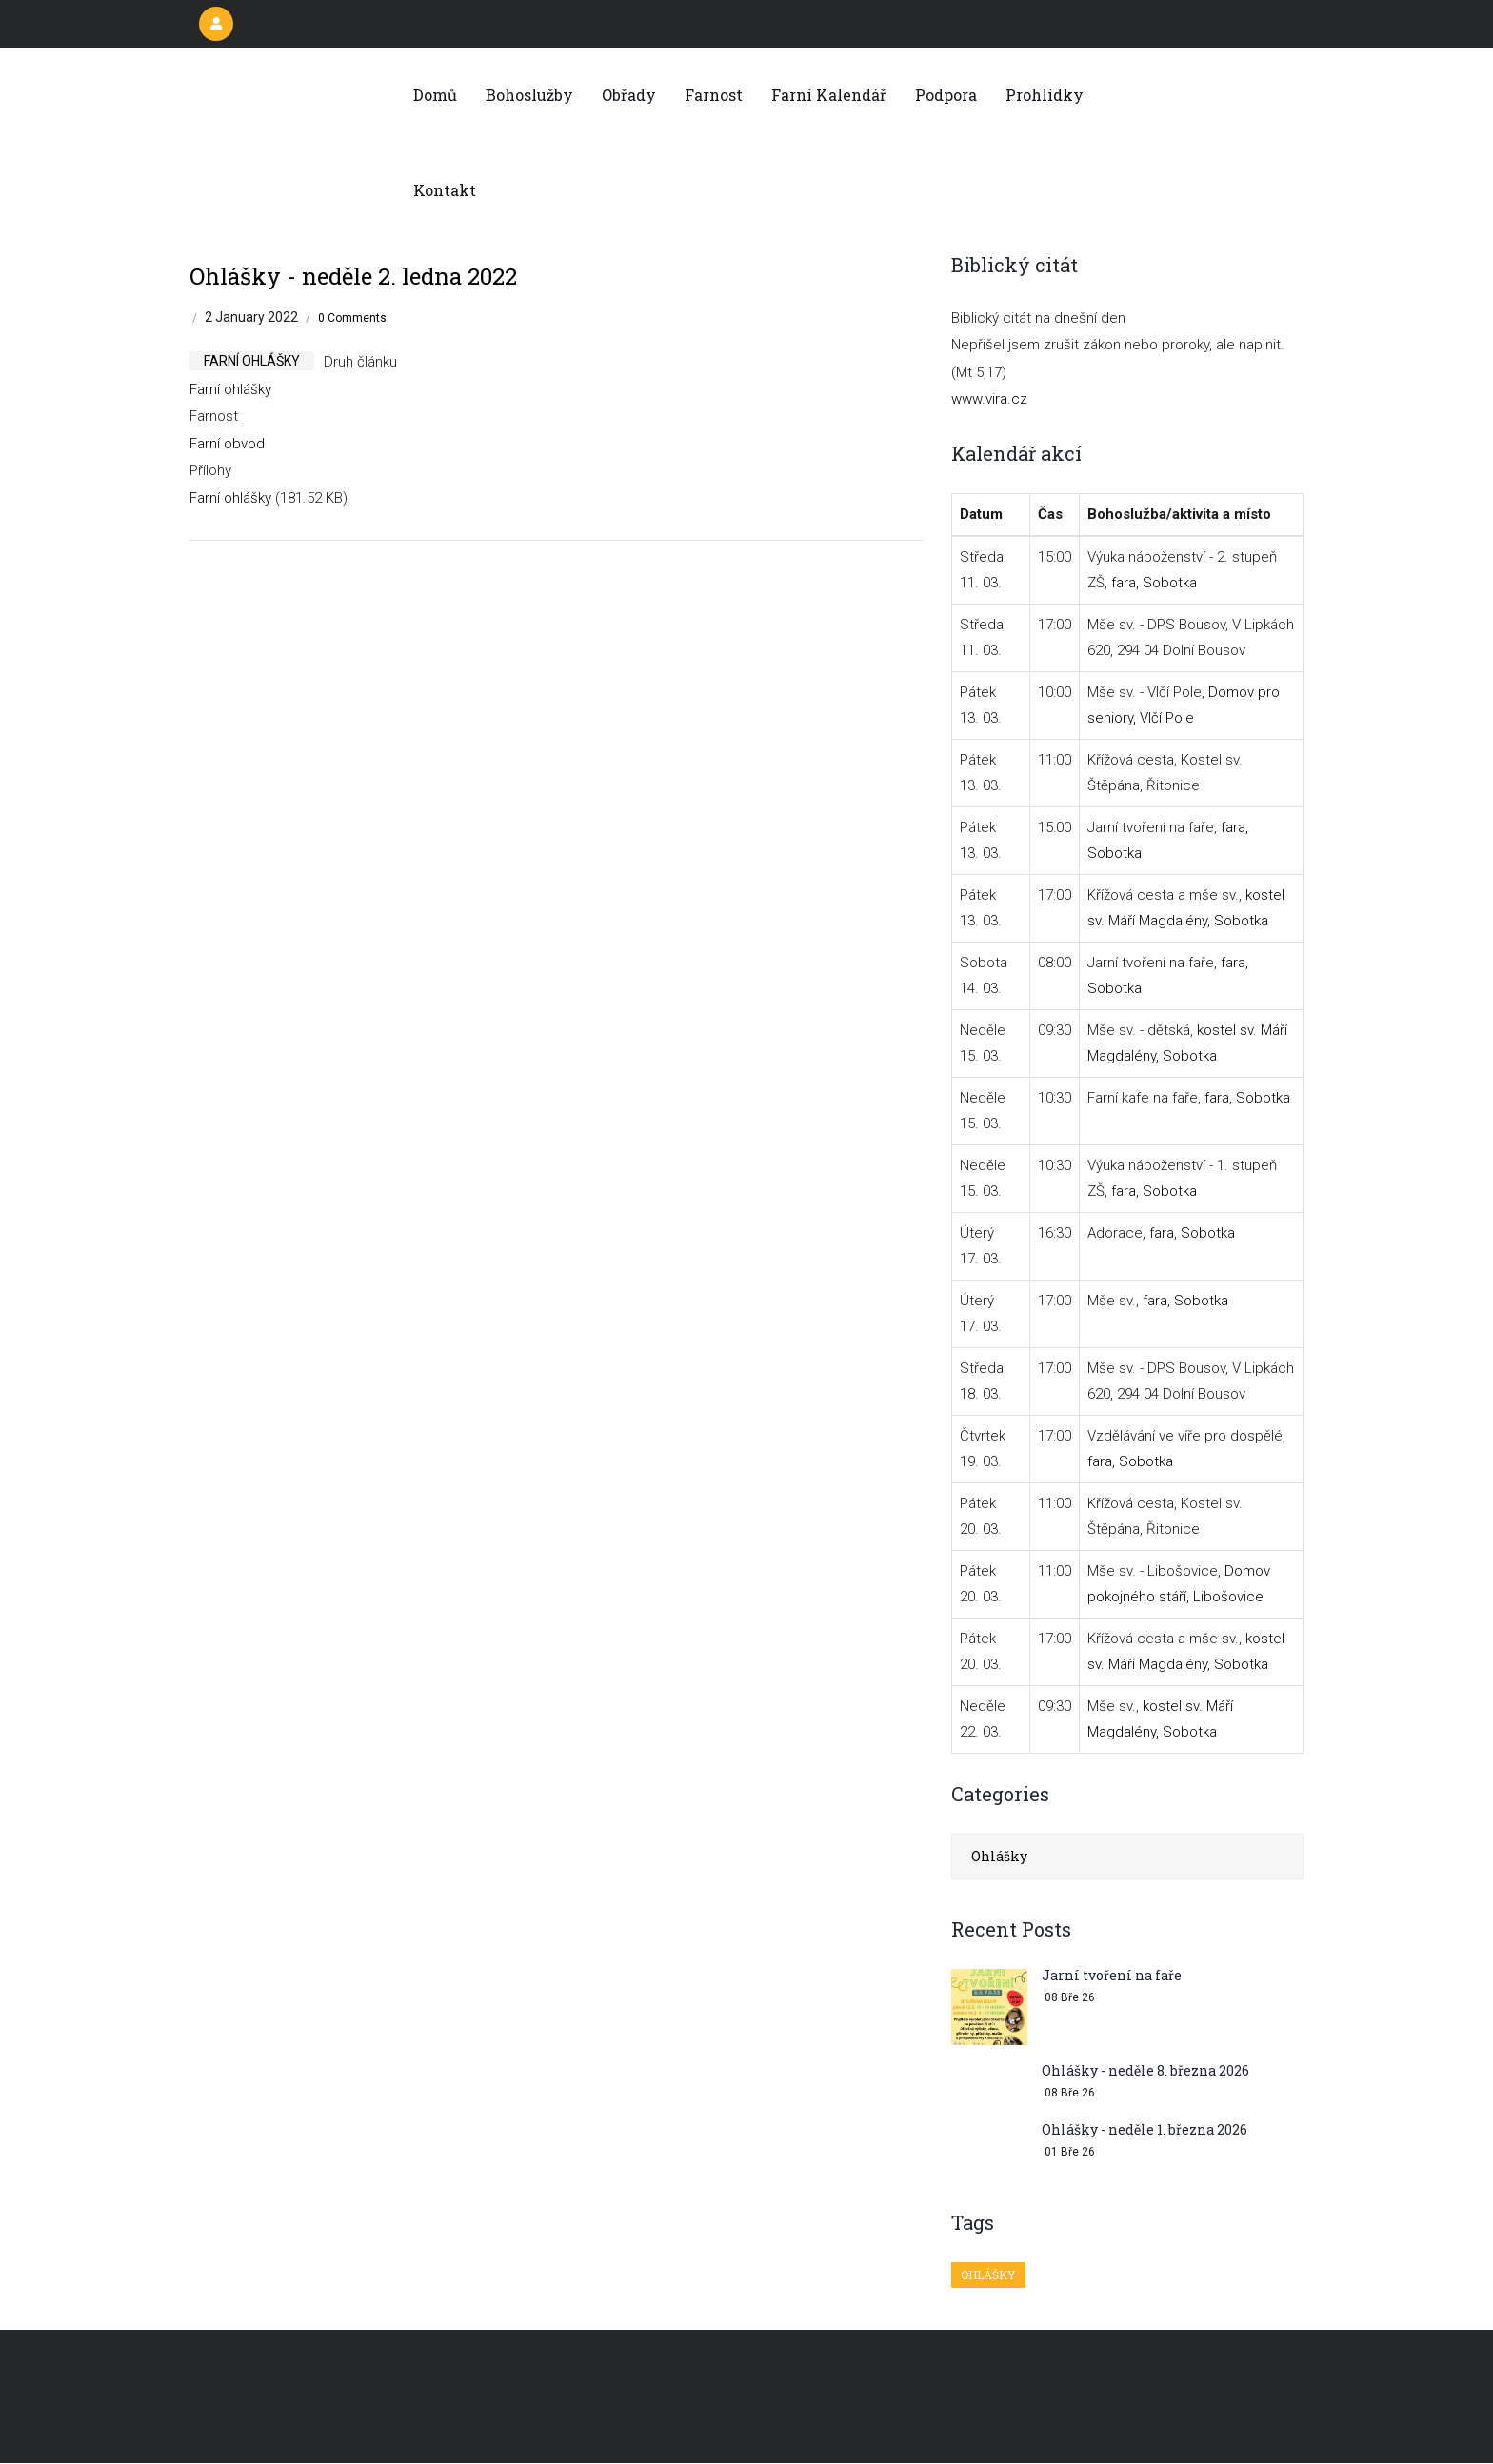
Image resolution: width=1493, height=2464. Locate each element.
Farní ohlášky (230, 389)
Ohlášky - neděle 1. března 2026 (1144, 2129)
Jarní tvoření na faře (1112, 1975)
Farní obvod (227, 443)
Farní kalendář (828, 95)
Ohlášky (999, 1856)
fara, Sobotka (1154, 582)
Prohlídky (1044, 95)
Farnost (714, 95)
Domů (435, 95)
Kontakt (444, 190)
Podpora (946, 95)
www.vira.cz (989, 398)
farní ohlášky (252, 360)
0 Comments (352, 318)
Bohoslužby (529, 95)
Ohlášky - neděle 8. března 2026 (1145, 2070)
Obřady (629, 95)
